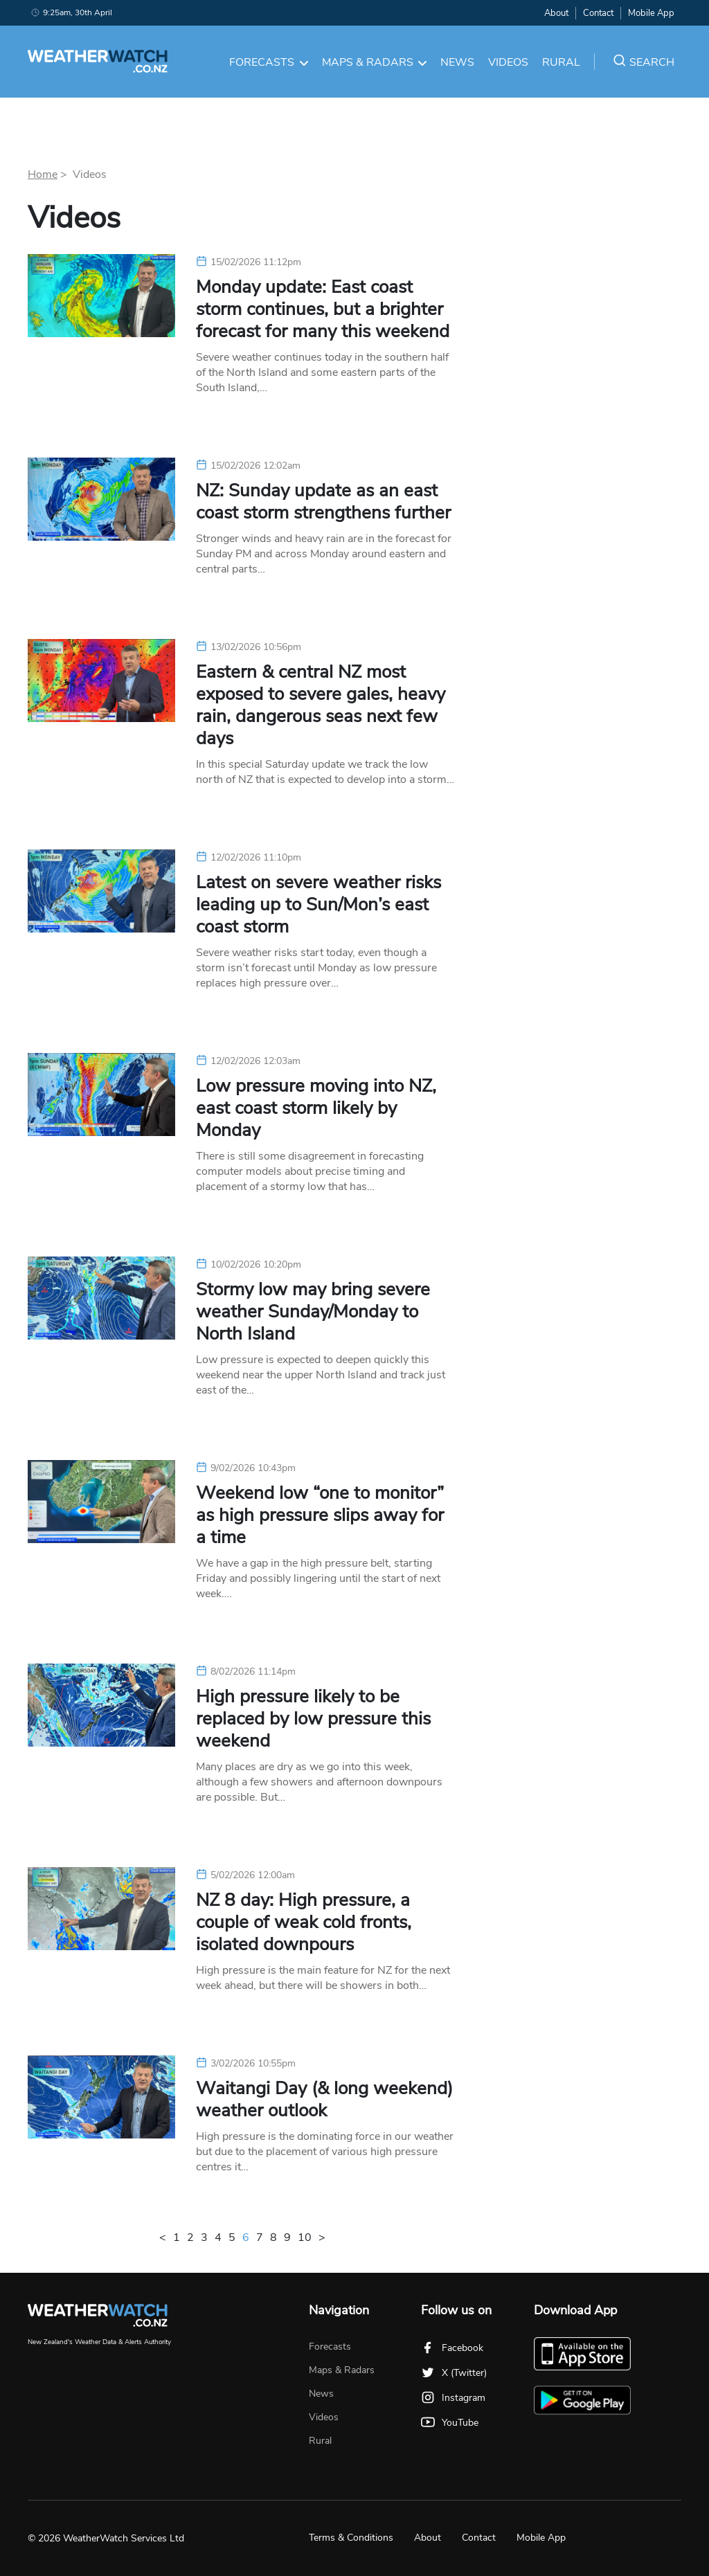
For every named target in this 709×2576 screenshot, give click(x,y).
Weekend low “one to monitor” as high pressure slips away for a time (320, 1515)
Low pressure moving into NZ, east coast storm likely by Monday (316, 1108)
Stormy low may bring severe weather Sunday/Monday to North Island (313, 1312)
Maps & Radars (374, 62)
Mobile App (651, 13)
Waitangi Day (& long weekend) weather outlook (324, 2100)
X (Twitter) (454, 2372)
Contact (598, 13)
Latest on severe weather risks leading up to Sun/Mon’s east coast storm (318, 905)
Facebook (452, 2347)
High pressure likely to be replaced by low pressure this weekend (313, 1719)
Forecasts (268, 62)
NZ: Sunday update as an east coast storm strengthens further (323, 502)
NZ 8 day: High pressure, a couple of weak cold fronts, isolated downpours (303, 1922)
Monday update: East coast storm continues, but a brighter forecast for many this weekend (322, 309)
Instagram (453, 2397)
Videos (508, 62)
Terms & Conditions (351, 2537)
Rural (561, 62)
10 (305, 2237)
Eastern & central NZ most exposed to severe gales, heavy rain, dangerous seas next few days (320, 705)
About (556, 13)
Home (42, 174)
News (457, 62)
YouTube (449, 2422)
